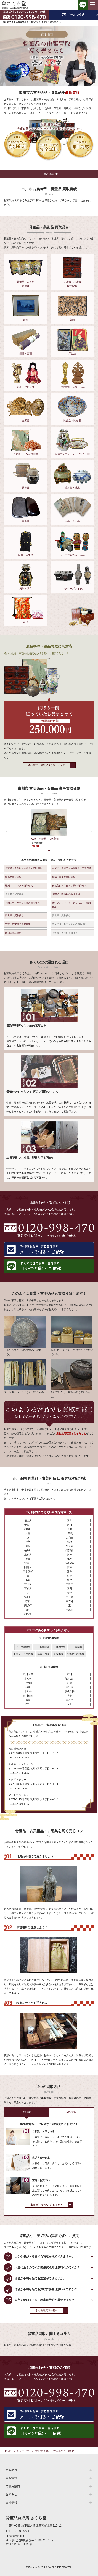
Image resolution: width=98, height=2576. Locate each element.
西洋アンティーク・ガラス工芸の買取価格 (71, 905)
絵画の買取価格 (13, 877)
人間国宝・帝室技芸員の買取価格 (22, 903)
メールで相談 (75, 14)
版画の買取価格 (13, 933)
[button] (49, 850)
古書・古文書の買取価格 (18, 924)
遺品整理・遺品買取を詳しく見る (46, 765)
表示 (51, 174)
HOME (7, 2451)
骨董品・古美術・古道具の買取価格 (23, 868)
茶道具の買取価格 (14, 915)
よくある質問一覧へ (46, 2310)
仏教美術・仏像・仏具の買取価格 (69, 885)
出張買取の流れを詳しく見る (46, 2204)
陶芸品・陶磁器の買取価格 (66, 894)
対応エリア (23, 2451)
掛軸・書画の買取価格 (63, 877)
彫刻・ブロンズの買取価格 (19, 885)
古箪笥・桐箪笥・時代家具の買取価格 (71, 868)
